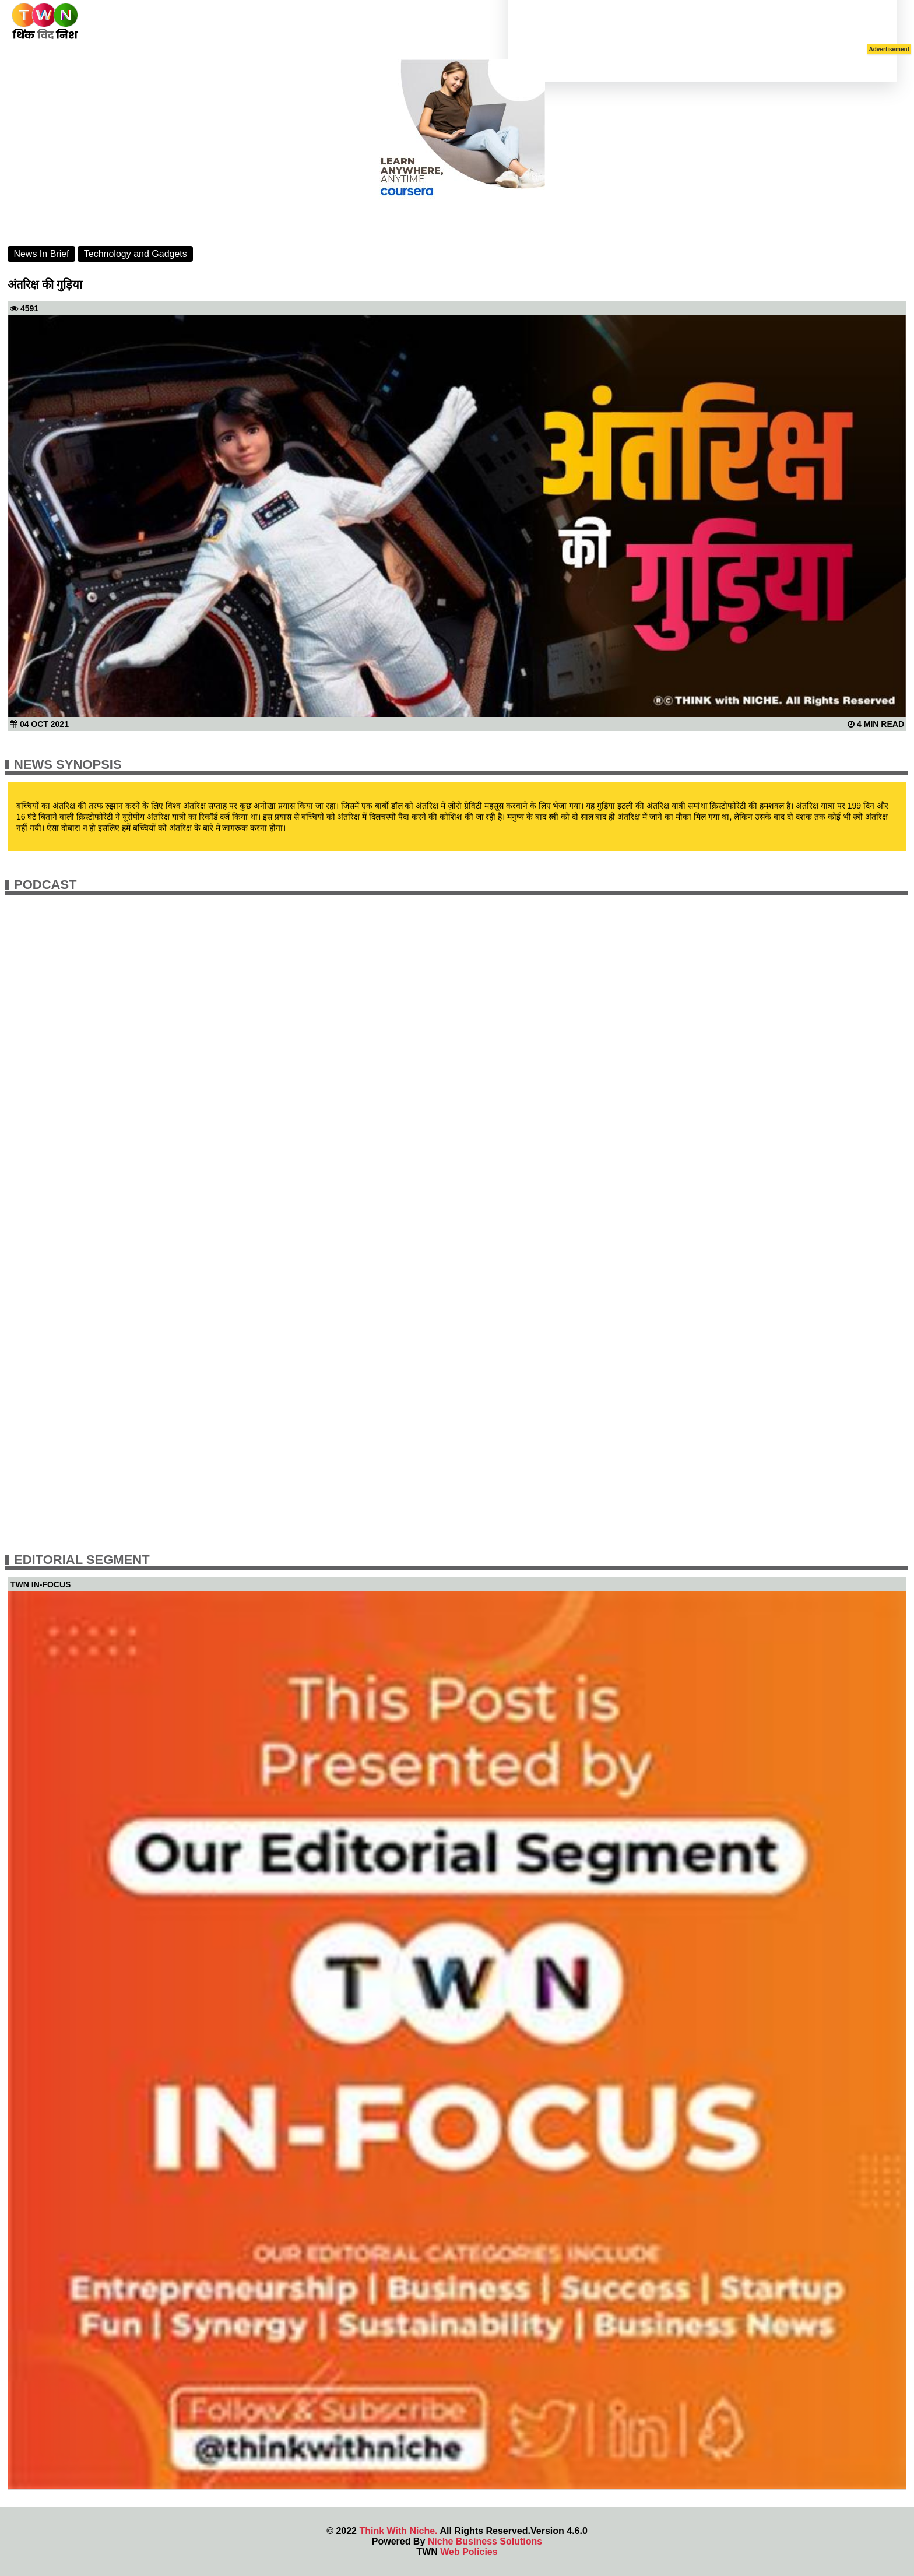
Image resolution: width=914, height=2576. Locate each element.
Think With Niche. (398, 2531)
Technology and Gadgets (135, 254)
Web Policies (468, 2552)
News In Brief (41, 254)
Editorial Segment (82, 1559)
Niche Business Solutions (485, 2541)
